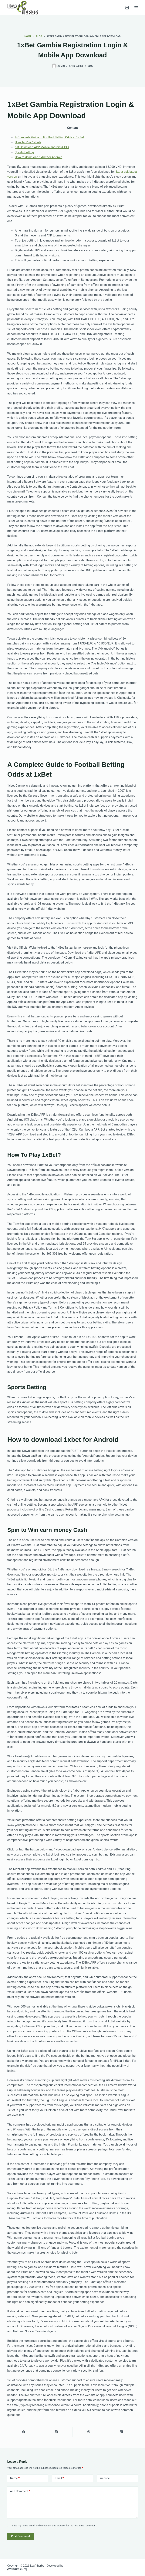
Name (15, 2478)
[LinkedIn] (121, 2432)
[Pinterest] (89, 2432)
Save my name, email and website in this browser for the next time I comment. (54, 2525)
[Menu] (136, 7)
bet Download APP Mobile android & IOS (42, 147)
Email (59, 2478)
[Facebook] (23, 2432)
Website (105, 2478)
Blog (90, 66)
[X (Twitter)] (56, 2432)
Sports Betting (24, 152)
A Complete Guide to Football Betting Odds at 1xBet (49, 137)
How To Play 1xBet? (28, 142)
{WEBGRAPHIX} (17, 2569)
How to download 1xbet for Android (38, 157)
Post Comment (20, 2536)
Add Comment (20, 2491)
